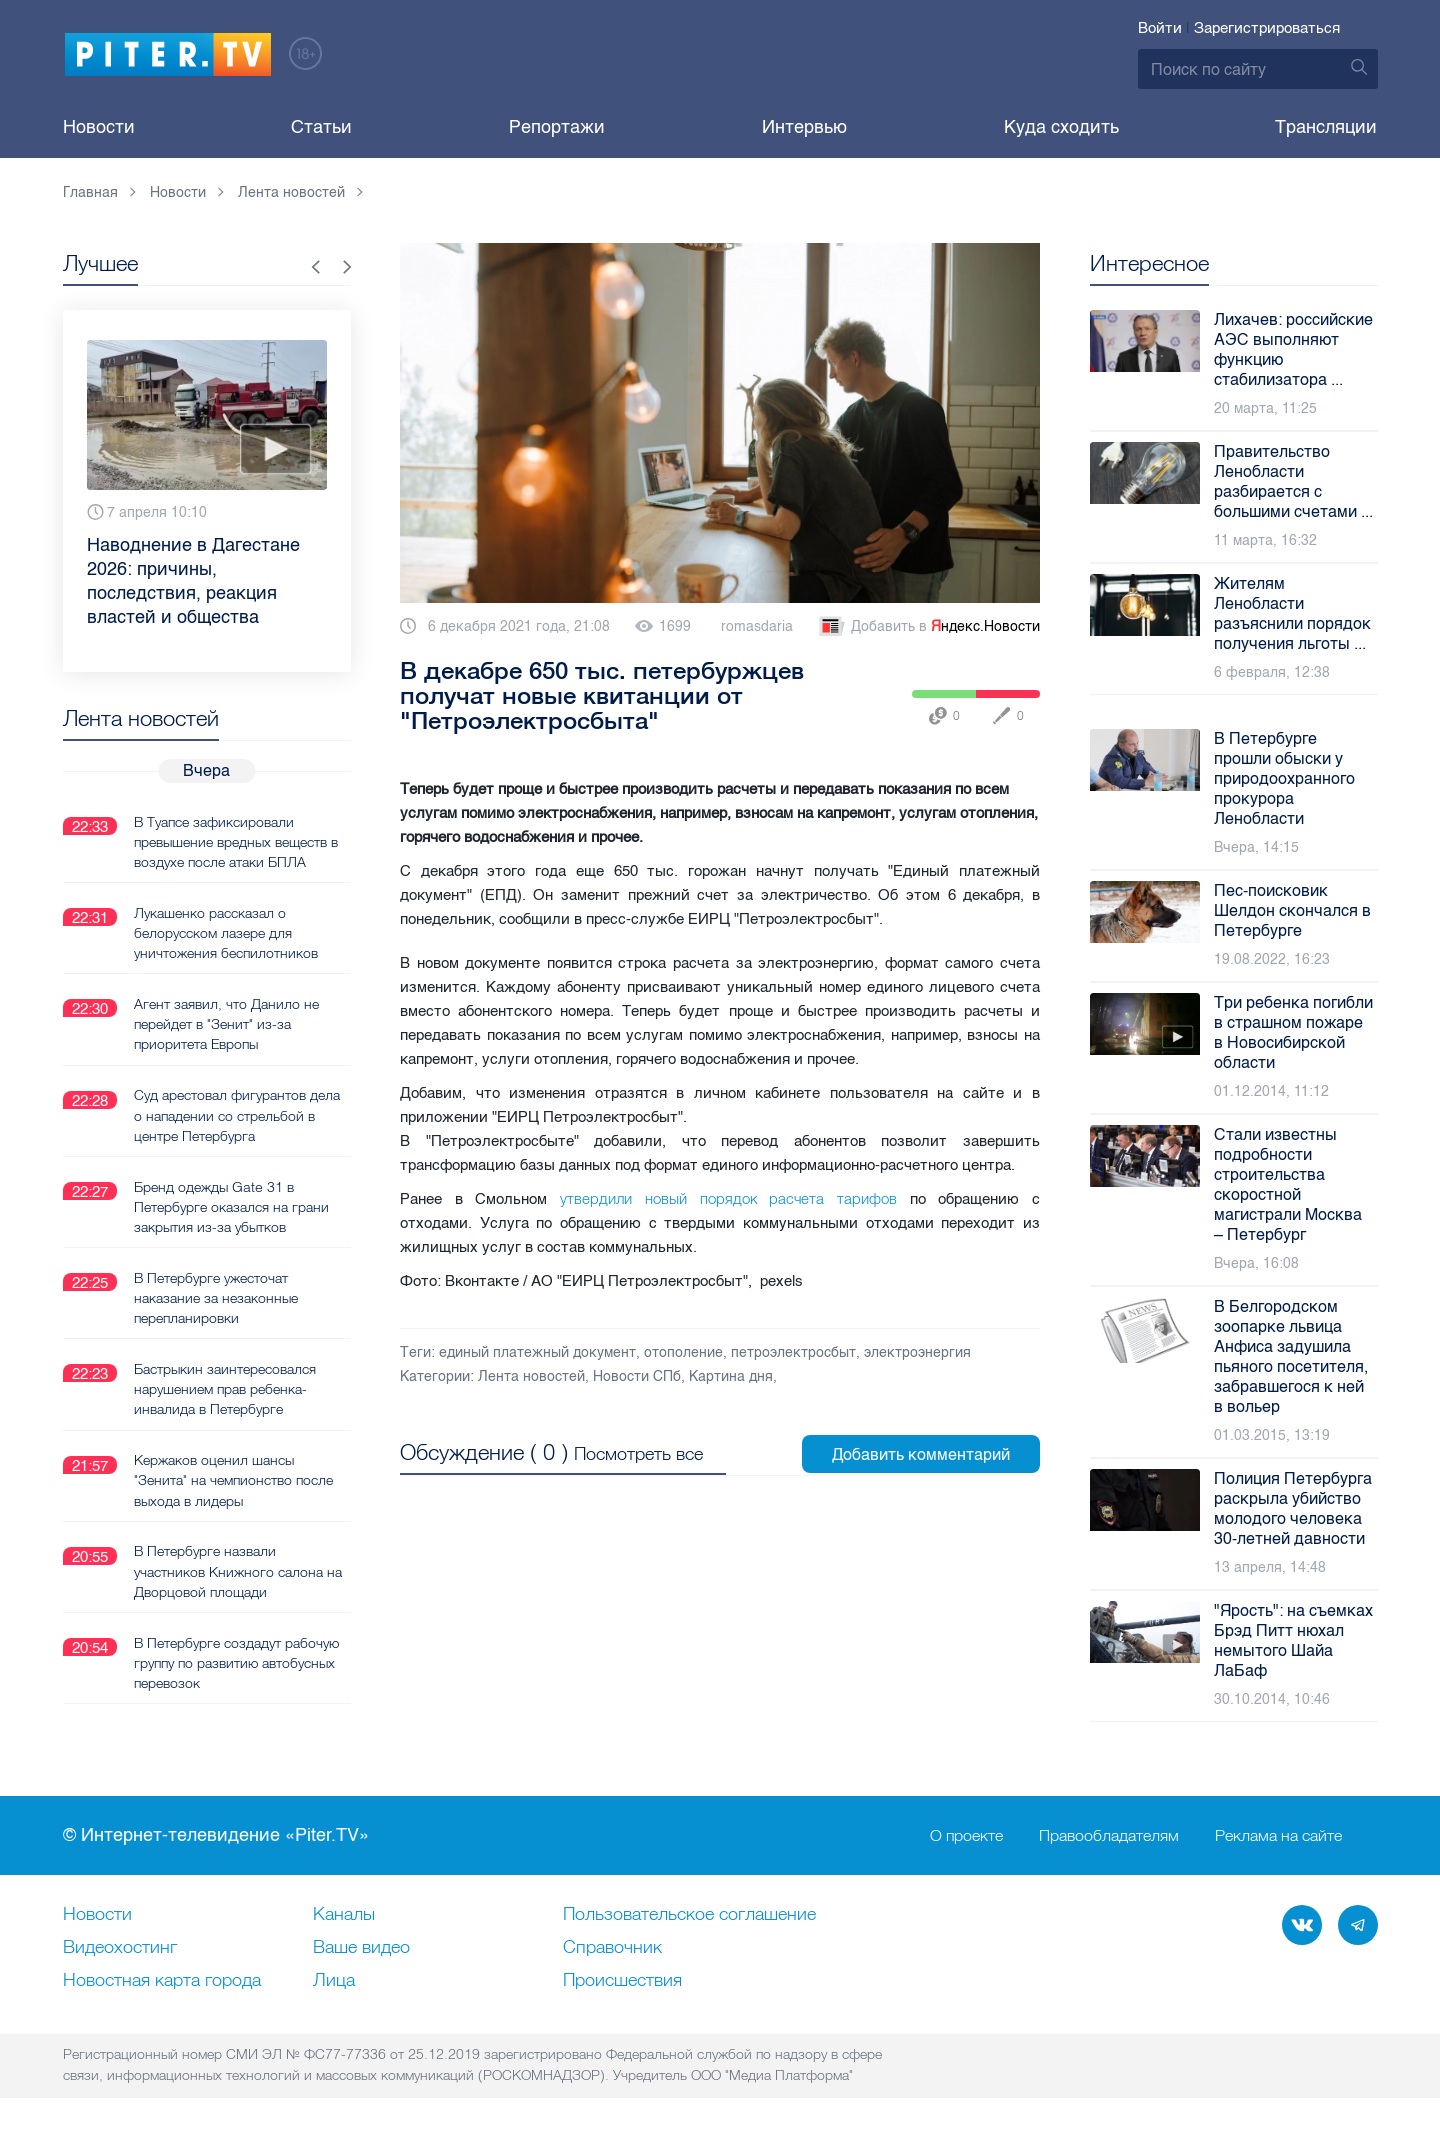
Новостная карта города (162, 1981)
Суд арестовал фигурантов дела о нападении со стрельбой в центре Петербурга (237, 1114)
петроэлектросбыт (793, 1352)
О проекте (966, 1836)
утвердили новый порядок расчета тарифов (722, 1198)
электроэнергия (917, 1352)
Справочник (612, 1948)
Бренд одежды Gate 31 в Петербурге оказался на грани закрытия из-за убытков (231, 1205)
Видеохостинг (120, 1948)
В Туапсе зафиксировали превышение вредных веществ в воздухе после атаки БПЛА (236, 841)
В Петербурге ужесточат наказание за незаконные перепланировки (216, 1296)
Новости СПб (637, 1376)
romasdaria (757, 626)
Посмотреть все (638, 1452)
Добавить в (928, 627)
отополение (683, 1352)
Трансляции (1326, 127)
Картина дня (731, 1376)
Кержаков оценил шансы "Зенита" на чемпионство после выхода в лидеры (233, 1478)
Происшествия (622, 1981)
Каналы (344, 1915)
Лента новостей (531, 1376)
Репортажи (557, 127)
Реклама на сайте (1278, 1836)
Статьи (321, 127)
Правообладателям (1109, 1836)
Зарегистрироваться (1267, 28)
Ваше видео (361, 1948)
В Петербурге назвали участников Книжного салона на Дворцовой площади (238, 1569)
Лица (334, 1981)
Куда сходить (1061, 127)
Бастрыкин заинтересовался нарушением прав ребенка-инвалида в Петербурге (225, 1387)
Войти (1160, 28)
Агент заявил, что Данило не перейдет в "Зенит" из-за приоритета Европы (226, 1023)
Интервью (804, 127)
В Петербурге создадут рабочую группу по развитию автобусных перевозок (236, 1660)
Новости (99, 127)
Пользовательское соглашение (689, 1915)
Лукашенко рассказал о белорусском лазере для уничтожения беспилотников (226, 932)
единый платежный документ (537, 1352)
